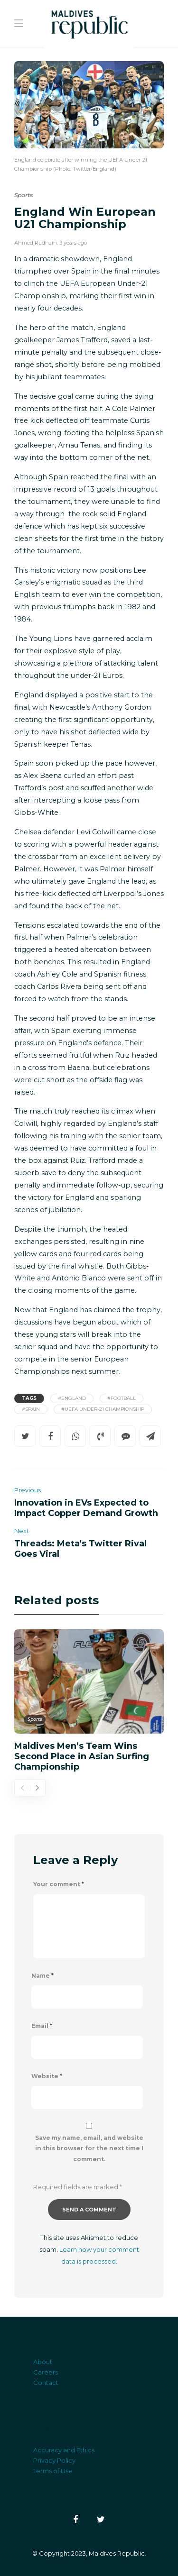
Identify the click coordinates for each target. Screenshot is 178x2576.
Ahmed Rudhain (35, 242)
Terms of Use (53, 2471)
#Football (121, 1398)
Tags (29, 1398)
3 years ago (73, 242)
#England (72, 1398)
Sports (23, 195)
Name (42, 1975)
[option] (89, 1700)
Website (46, 2076)
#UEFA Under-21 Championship (102, 1409)
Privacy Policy (54, 2460)
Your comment (58, 1884)
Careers (45, 2372)
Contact (45, 2382)
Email (41, 2025)
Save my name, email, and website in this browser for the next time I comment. (89, 2148)
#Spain (31, 1409)
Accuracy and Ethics (63, 2450)
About (42, 2362)
